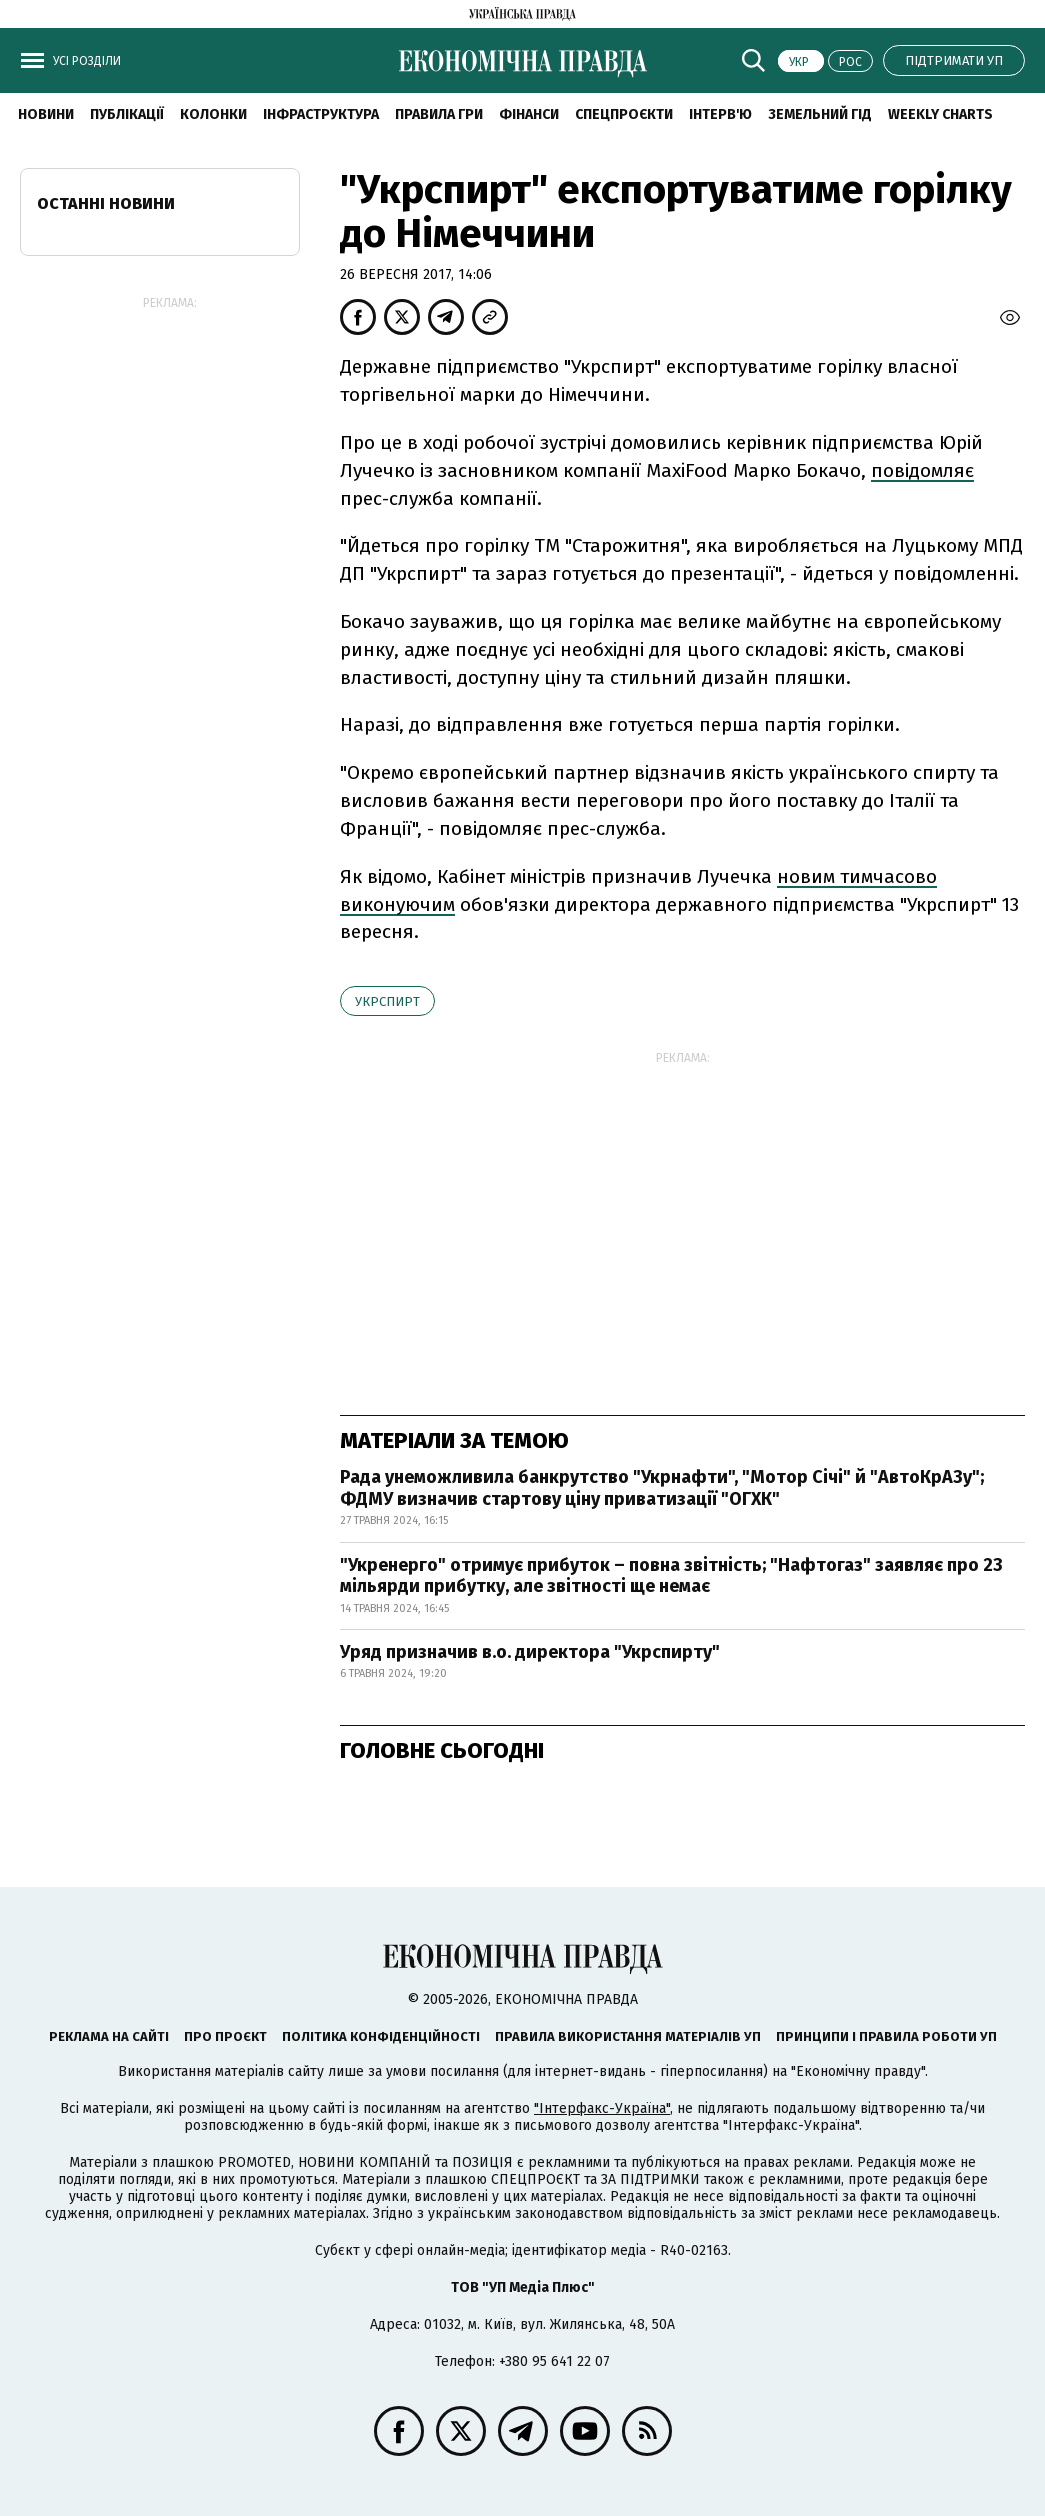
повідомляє (922, 470)
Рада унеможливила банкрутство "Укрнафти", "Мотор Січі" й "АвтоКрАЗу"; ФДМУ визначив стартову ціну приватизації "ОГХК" (662, 1488)
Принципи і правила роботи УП (886, 2036)
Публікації (127, 114)
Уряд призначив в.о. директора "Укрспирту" (530, 1652)
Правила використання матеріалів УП (628, 2036)
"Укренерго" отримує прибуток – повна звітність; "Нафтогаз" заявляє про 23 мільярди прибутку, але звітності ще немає (671, 1576)
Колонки (213, 114)
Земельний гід (820, 114)
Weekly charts (940, 114)
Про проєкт (225, 2036)
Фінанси (529, 114)
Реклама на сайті (109, 2036)
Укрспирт (387, 1001)
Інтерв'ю (720, 114)
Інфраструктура (321, 114)
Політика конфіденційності (381, 2036)
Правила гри (439, 114)
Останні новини (106, 203)
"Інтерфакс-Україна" (602, 2108)
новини (46, 114)
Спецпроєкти (624, 114)
